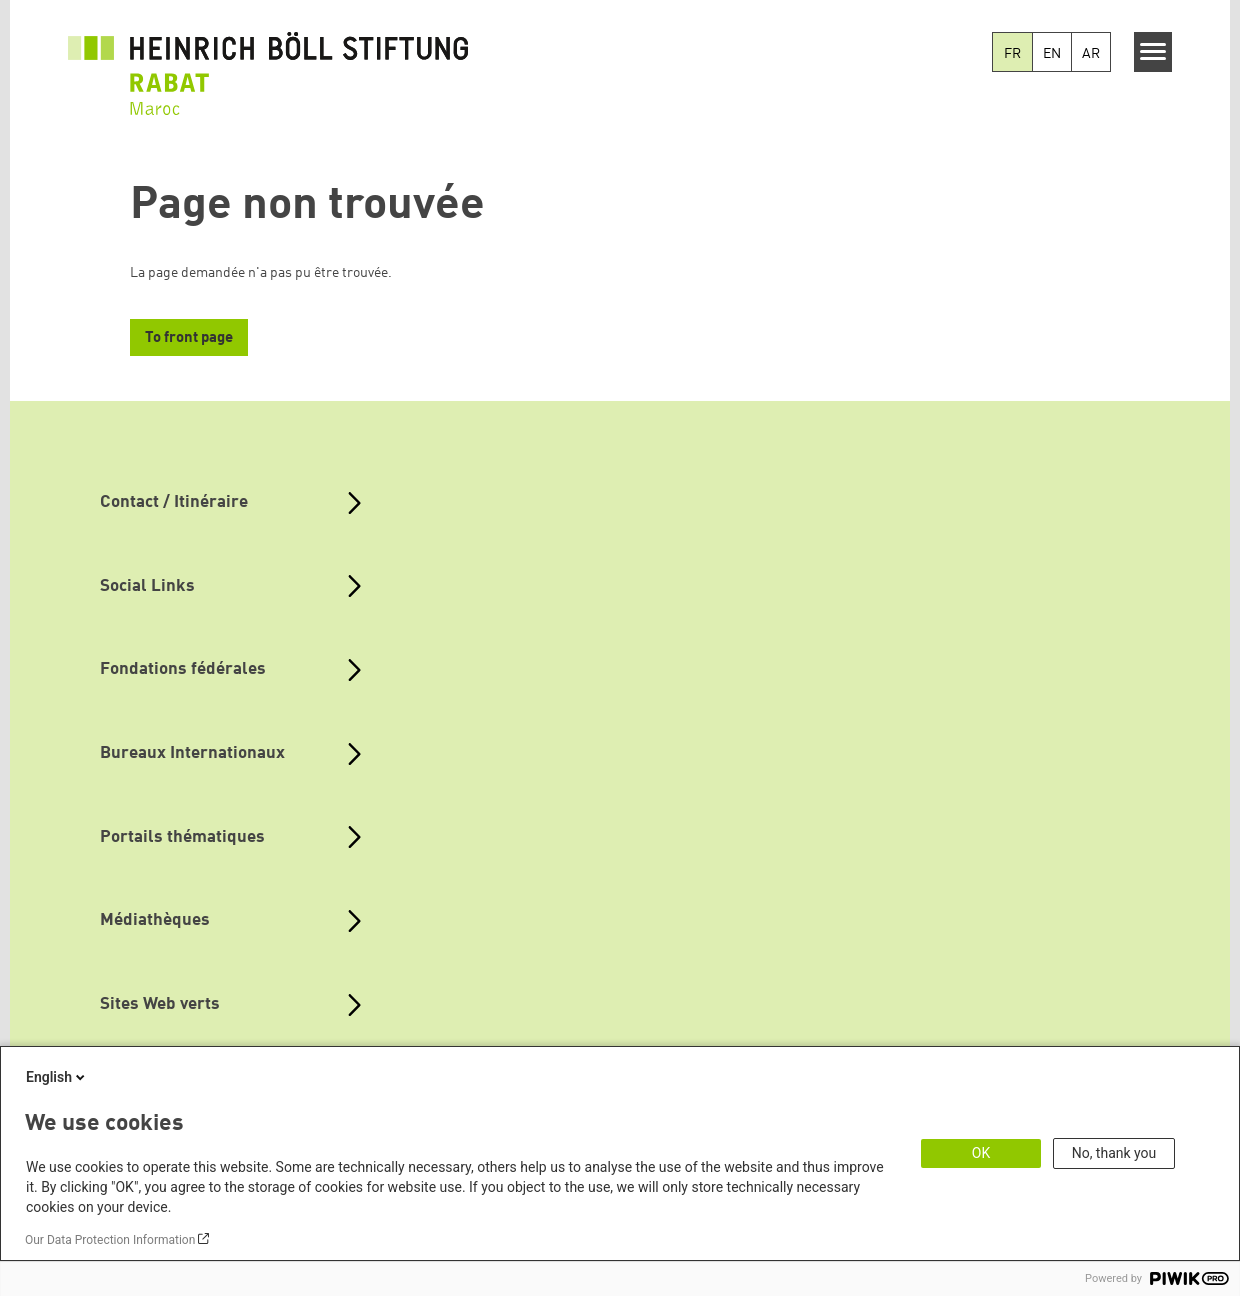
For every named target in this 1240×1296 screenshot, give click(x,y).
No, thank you (1114, 1153)
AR (1091, 54)
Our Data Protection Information (110, 1240)
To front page (189, 338)
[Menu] (1153, 52)
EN (1052, 54)
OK (981, 1153)
